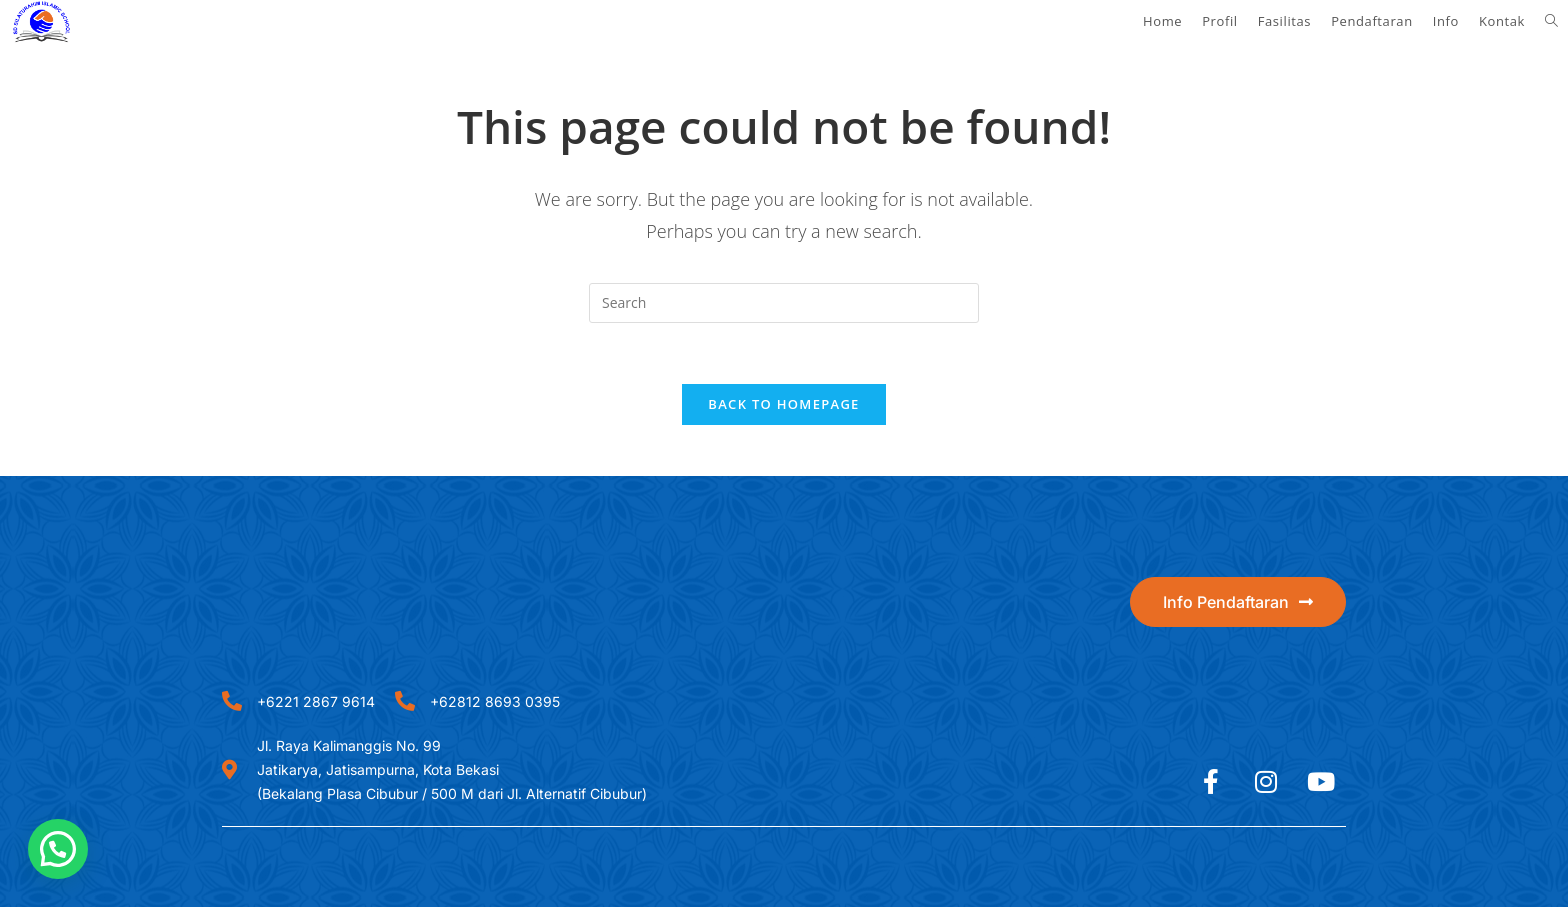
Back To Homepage (783, 404)
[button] (58, 849)
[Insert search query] (784, 303)
